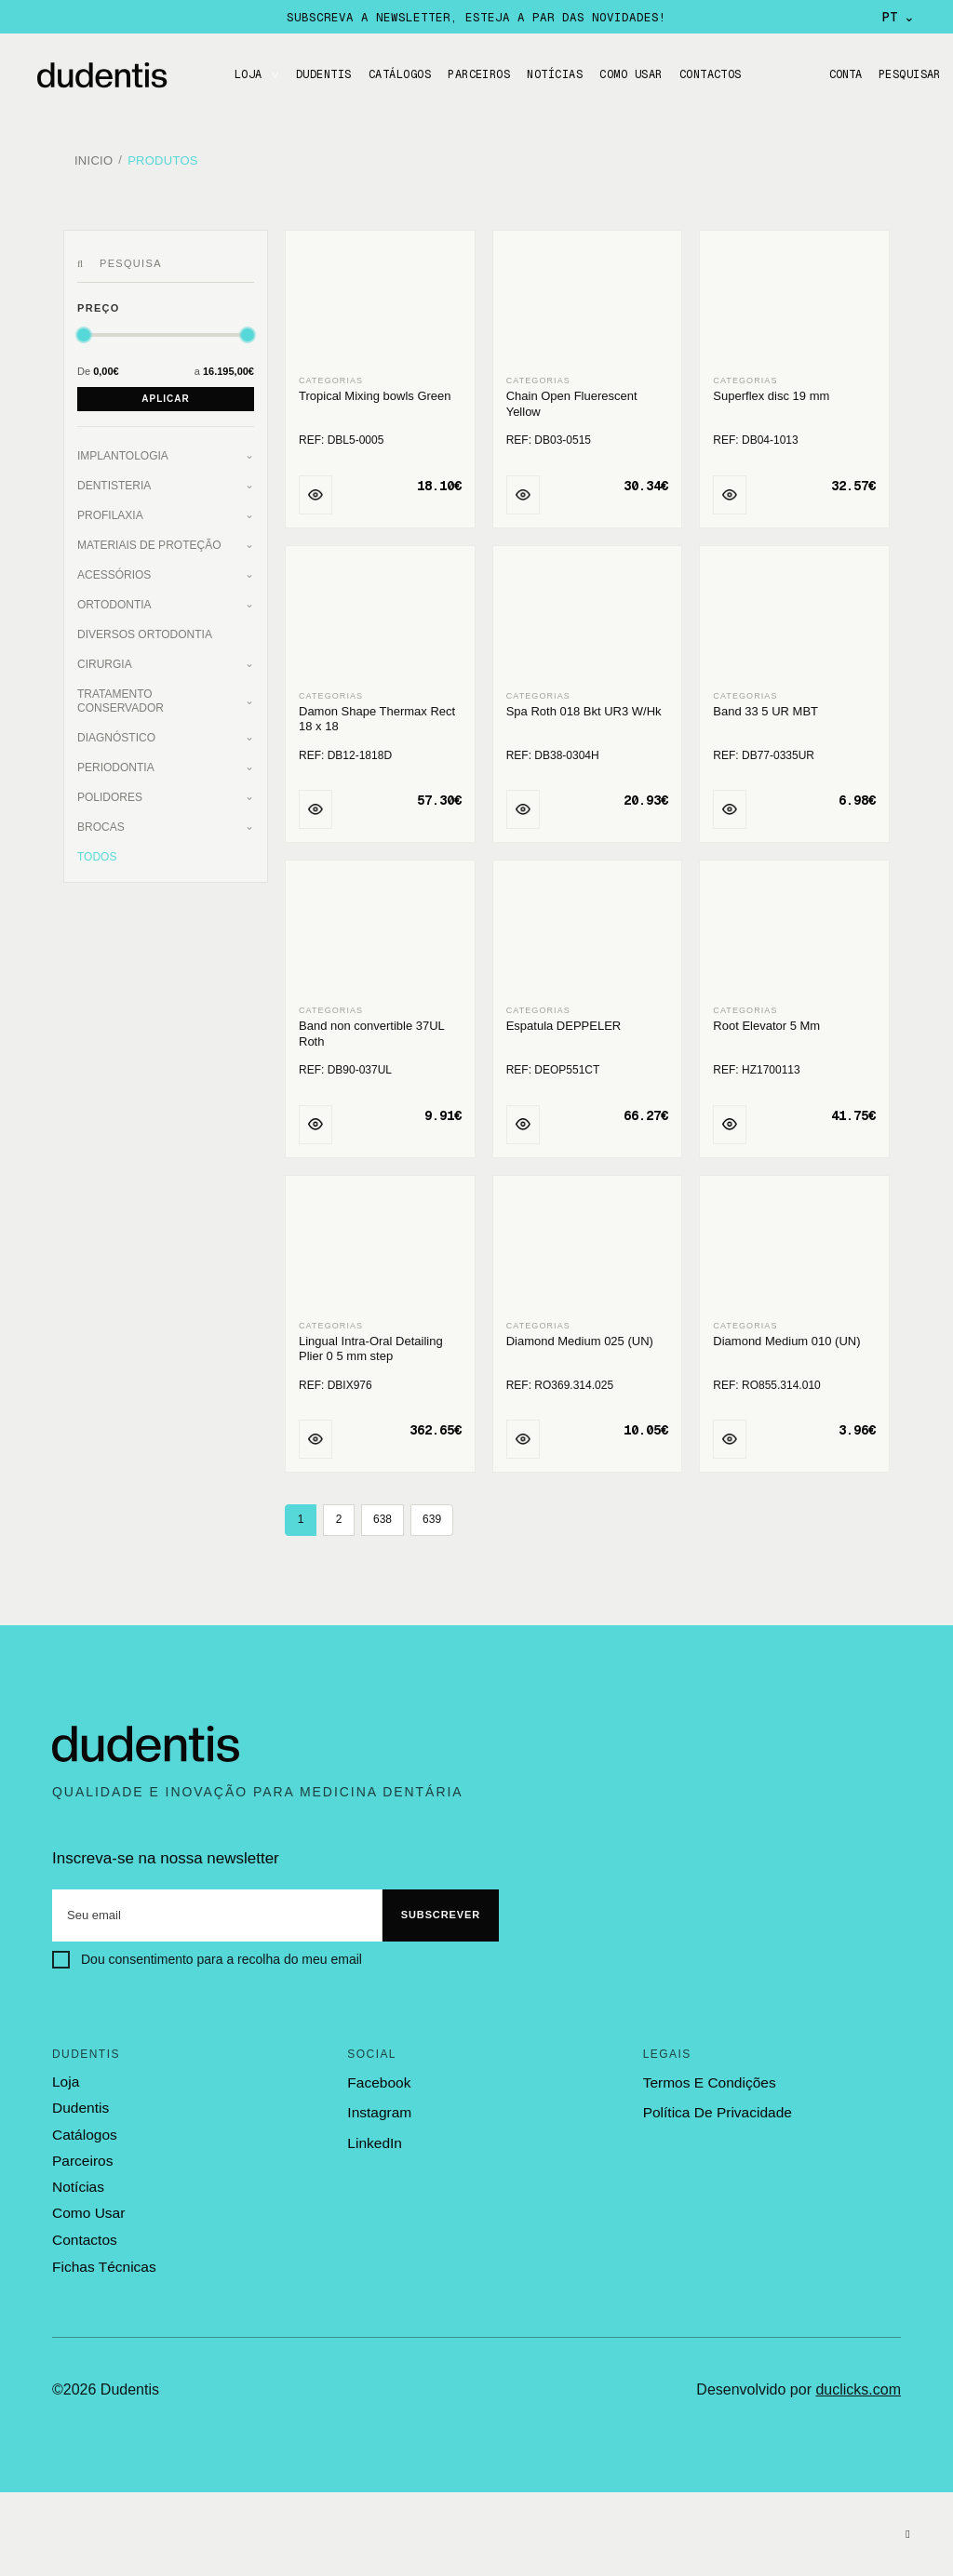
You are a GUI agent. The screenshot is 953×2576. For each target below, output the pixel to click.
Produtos (163, 157)
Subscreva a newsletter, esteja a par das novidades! (476, 16)
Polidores (109, 790)
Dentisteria (114, 479)
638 (382, 1513)
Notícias (555, 74)
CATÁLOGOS (400, 74)
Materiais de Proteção (149, 538)
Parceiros (479, 74)
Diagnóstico (116, 731)
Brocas (101, 820)
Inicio (93, 157)
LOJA (248, 74)
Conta (840, 74)
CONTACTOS (710, 74)
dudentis (79, 2101)
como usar (87, 2204)
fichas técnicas (102, 2257)
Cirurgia (104, 657)
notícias (77, 2178)
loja (65, 2075)
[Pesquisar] (83, 257)
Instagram (378, 2107)
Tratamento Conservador (120, 694)
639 (432, 1513)
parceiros (81, 2153)
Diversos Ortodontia (144, 627)
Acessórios (114, 568)
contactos (83, 2230)
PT (898, 16)
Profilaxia (110, 508)
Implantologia (122, 449)
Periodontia (115, 760)
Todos (96, 850)
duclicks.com (858, 2380)
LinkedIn (373, 2136)
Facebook (378, 2076)
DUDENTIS (324, 74)
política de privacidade (715, 2107)
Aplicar (165, 392)
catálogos (83, 2127)
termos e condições (707, 2076)
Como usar (630, 74)
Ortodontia (114, 598)
